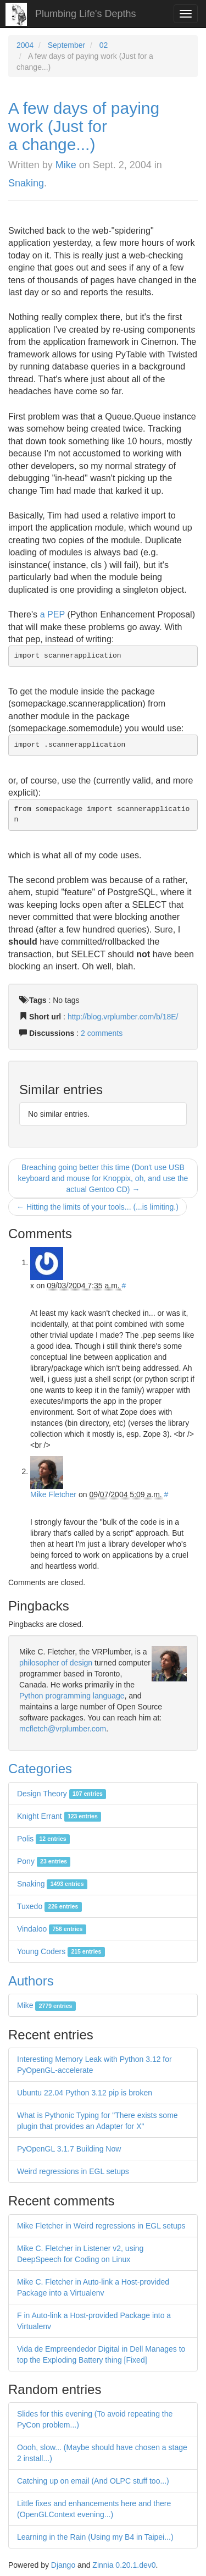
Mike (65, 164)
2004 (25, 45)
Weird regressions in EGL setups (73, 2171)
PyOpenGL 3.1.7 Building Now (69, 2148)
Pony (43, 1861)
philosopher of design (55, 1662)
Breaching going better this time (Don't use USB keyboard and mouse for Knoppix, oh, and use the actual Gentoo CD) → (103, 1178)
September (66, 45)
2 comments (102, 1033)
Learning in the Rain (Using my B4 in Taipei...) (95, 2537)
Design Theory (61, 1793)
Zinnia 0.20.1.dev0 (123, 2565)
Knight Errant (59, 1816)
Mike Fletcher (53, 1494)
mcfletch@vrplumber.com (62, 1728)
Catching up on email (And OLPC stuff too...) (93, 2480)
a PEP (52, 614)
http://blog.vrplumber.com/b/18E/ (123, 1016)
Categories (40, 1768)
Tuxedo (49, 1906)
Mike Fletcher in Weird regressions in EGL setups (101, 2225)
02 (103, 45)
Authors (31, 1980)
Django (63, 2565)
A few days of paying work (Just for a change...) (83, 126)
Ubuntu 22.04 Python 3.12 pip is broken (84, 2092)
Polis (43, 1838)
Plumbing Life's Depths (85, 13)
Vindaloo (51, 1928)
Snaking (26, 183)
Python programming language (71, 1695)
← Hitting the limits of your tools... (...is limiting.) (97, 1206)
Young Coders (61, 1951)
